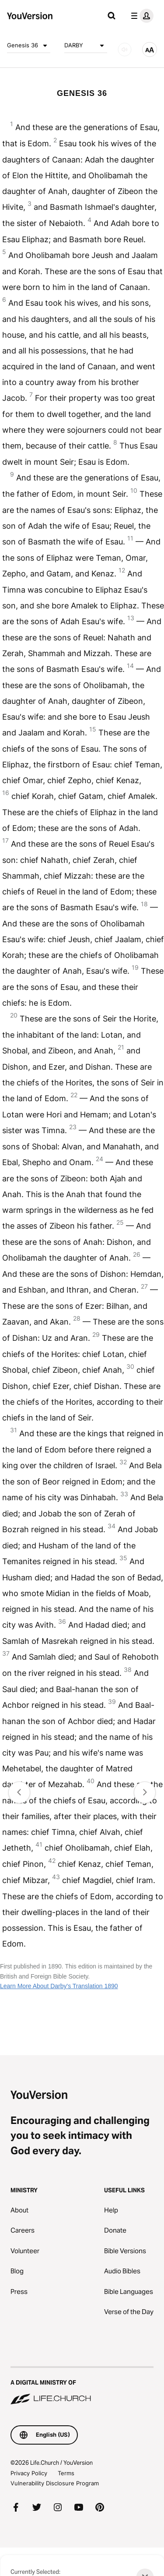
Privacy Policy (28, 2473)
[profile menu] (140, 16)
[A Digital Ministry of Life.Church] (82, 2386)
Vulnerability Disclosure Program (54, 2483)
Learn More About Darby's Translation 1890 (59, 1985)
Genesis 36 (28, 45)
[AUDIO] (125, 49)
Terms (66, 2473)
